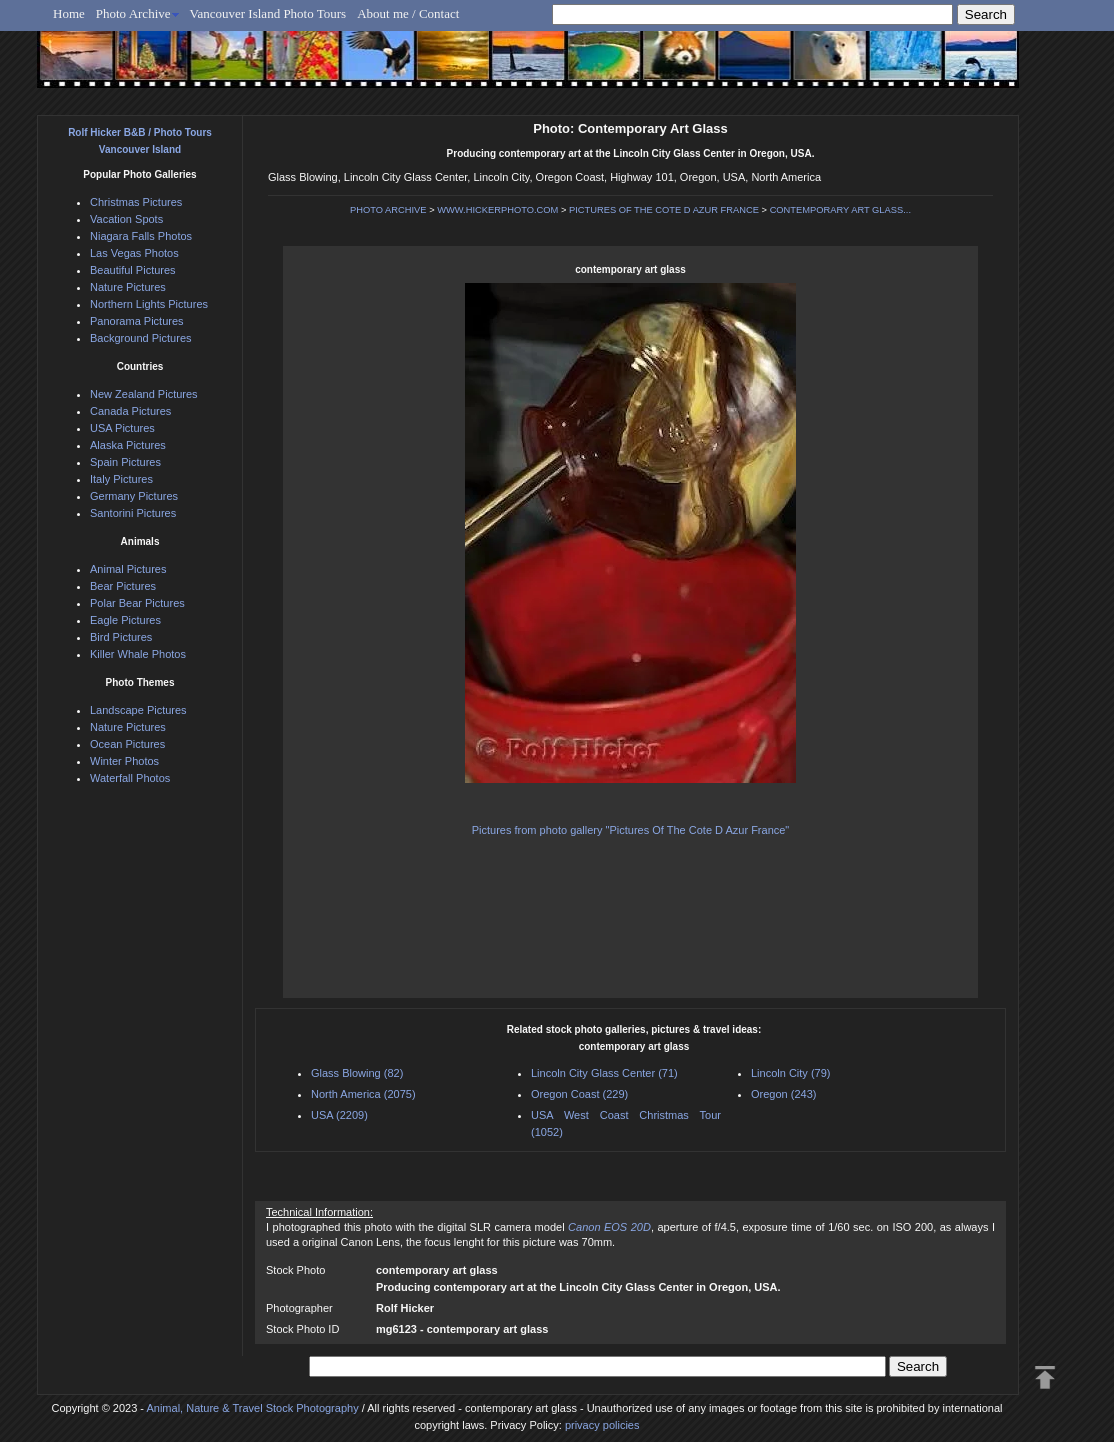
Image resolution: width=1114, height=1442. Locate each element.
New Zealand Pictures (144, 394)
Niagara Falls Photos (141, 236)
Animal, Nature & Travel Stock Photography (252, 1408)
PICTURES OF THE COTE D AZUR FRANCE (664, 210)
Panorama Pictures (137, 321)
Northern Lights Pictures (149, 304)
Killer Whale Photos (138, 654)
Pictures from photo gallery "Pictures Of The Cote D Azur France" (631, 830)
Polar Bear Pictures (137, 603)
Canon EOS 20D (609, 1227)
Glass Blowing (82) (357, 1073)
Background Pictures (141, 338)
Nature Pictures (128, 287)
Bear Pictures (123, 586)
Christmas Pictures (136, 202)
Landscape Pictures (138, 710)
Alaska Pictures (128, 445)
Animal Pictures (128, 569)
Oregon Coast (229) (579, 1094)
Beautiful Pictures (133, 270)
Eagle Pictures (125, 620)
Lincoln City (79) (790, 1073)
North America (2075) (363, 1094)
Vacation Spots (126, 219)
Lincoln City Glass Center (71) (604, 1073)
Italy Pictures (121, 479)
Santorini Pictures (133, 513)
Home (69, 13)
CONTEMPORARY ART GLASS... (840, 210)
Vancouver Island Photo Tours (268, 13)
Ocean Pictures (127, 744)
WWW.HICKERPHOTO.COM (497, 210)
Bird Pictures (121, 637)
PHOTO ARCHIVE (388, 210)
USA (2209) (339, 1115)
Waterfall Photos (130, 778)
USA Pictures (122, 428)
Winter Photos (124, 761)
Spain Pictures (125, 462)
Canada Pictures (130, 411)
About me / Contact (408, 13)
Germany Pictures (134, 496)
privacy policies (602, 1425)
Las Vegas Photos (134, 253)
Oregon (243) (783, 1094)
